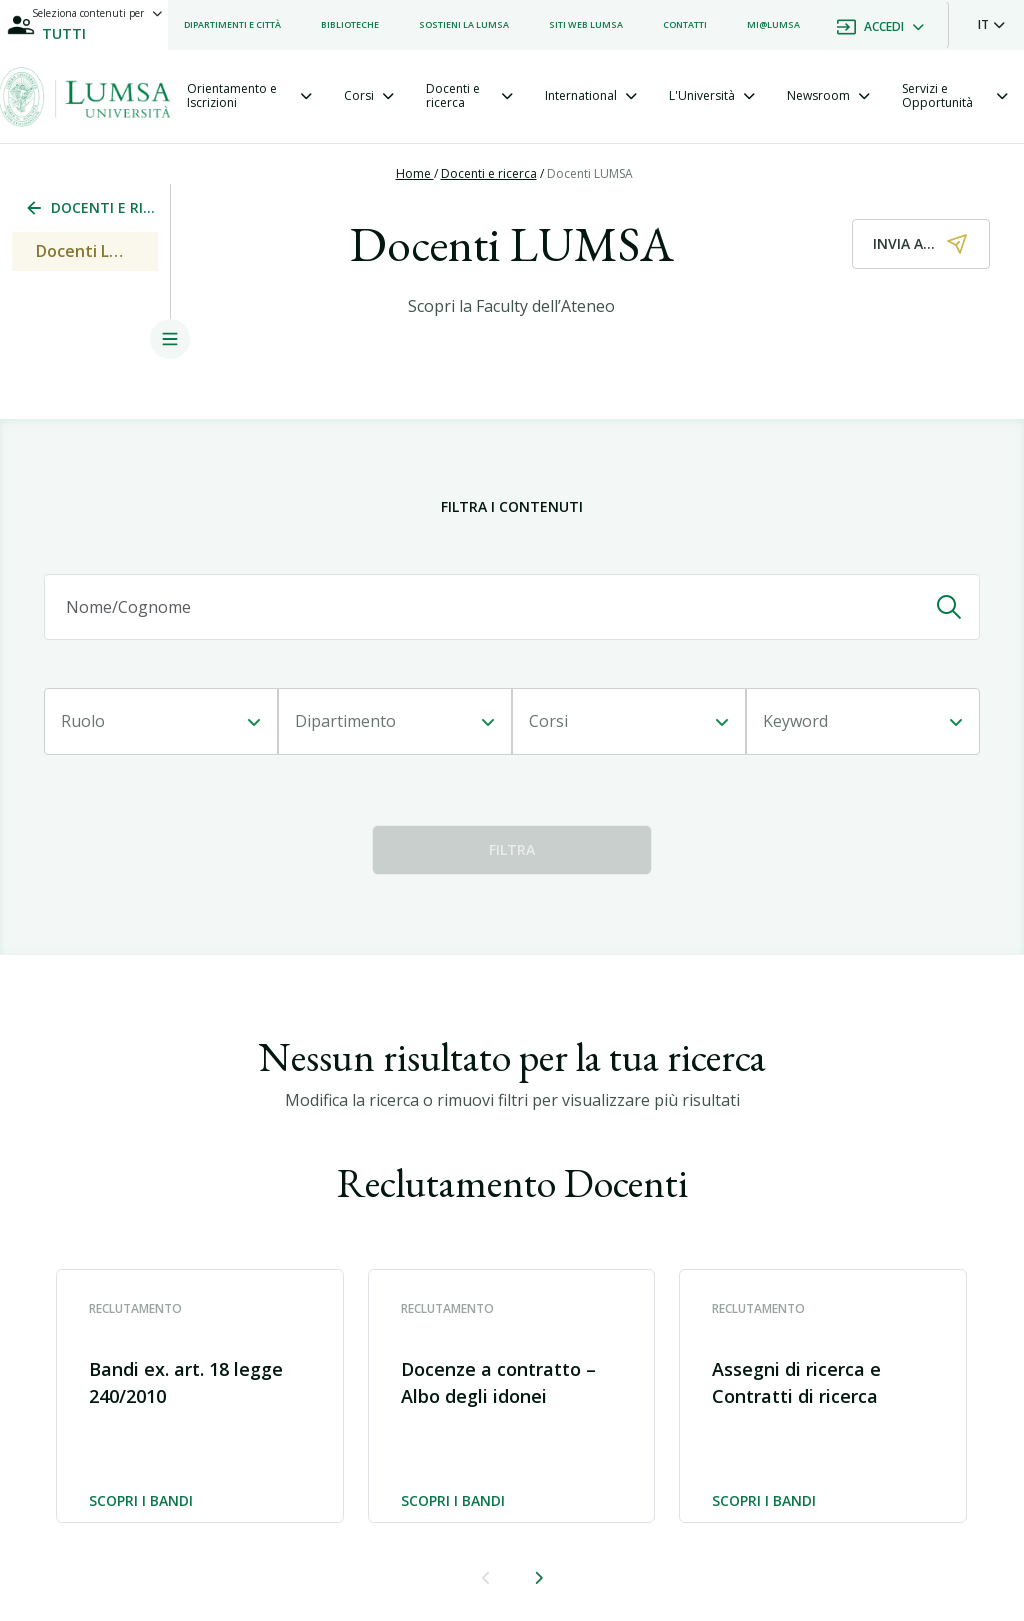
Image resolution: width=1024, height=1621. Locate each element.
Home (415, 173)
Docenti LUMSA (590, 173)
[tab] (249, 96)
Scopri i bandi (141, 1501)
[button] (991, 25)
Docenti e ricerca (489, 173)
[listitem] (232, 25)
